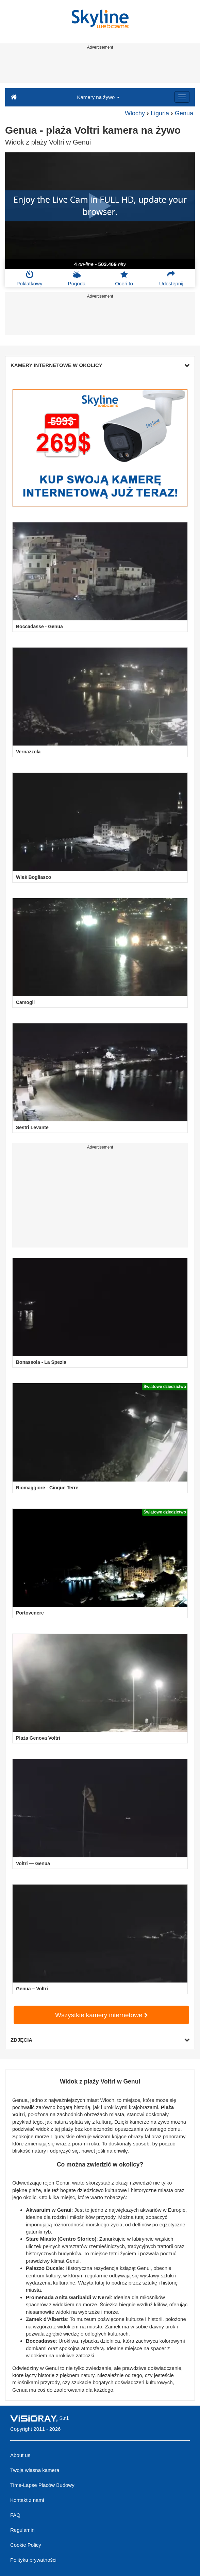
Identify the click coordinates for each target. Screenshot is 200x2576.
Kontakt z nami (27, 2500)
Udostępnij (171, 278)
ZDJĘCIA (100, 2039)
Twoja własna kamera (34, 2470)
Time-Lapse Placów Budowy (42, 2485)
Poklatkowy (30, 278)
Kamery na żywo (98, 97)
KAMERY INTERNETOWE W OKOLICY (100, 365)
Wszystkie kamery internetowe (101, 2015)
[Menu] (181, 97)
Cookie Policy (25, 2545)
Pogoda (77, 278)
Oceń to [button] (124, 278)
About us (20, 2455)
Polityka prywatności (33, 2560)
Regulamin (22, 2530)
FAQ (15, 2515)
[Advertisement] (99, 67)
